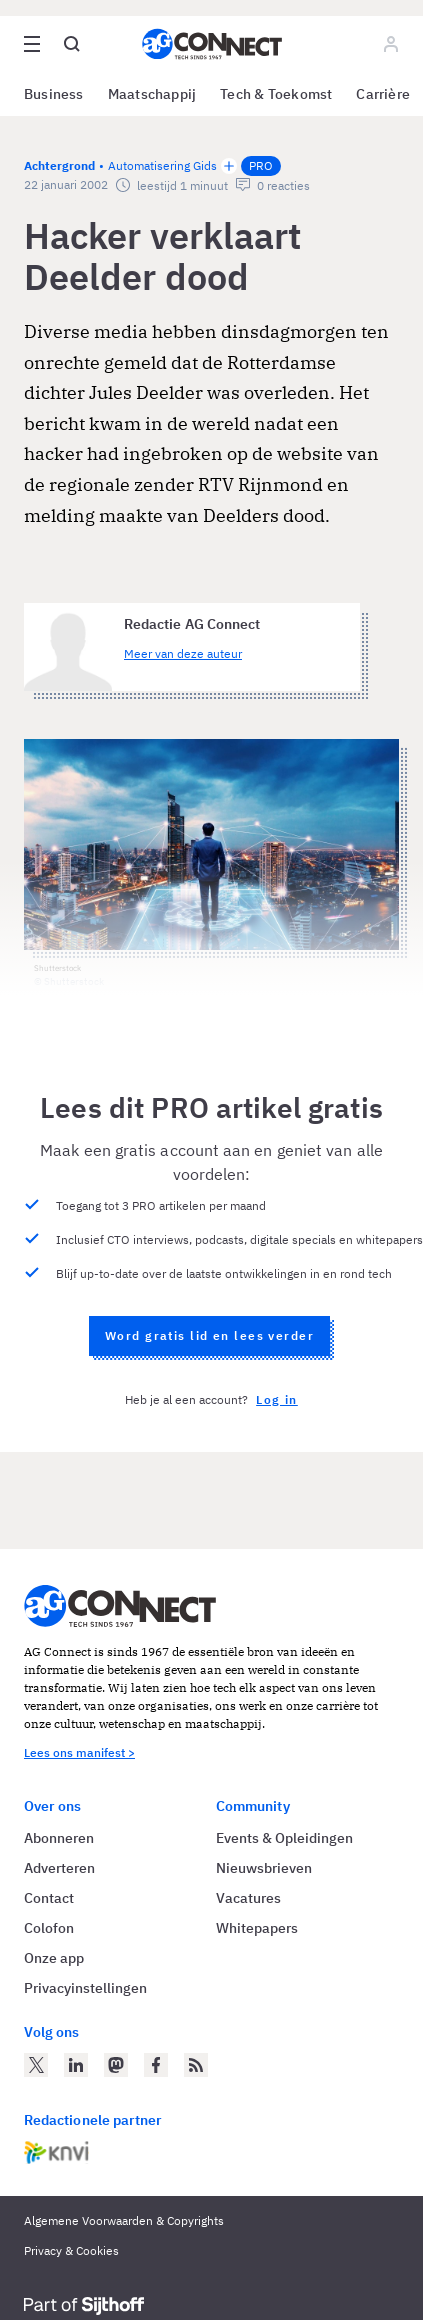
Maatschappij (152, 94)
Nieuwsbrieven (264, 1868)
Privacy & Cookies (71, 2250)
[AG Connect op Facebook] (156, 2065)
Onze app (54, 1958)
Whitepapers (257, 1928)
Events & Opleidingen (284, 1838)
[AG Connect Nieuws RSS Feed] (196, 2065)
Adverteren (59, 1868)
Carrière (383, 94)
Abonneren (59, 1838)
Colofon (49, 1928)
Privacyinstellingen (85, 1988)
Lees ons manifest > (79, 1752)
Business (54, 94)
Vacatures (248, 1898)
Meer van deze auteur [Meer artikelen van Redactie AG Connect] (183, 653)
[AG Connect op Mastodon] (116, 2065)
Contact (49, 1898)
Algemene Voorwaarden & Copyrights (124, 2220)
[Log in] (391, 44)
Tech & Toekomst (276, 94)
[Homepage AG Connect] (212, 44)
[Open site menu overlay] (32, 44)
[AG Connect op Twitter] (36, 2065)
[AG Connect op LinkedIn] (76, 2065)
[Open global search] (72, 44)
